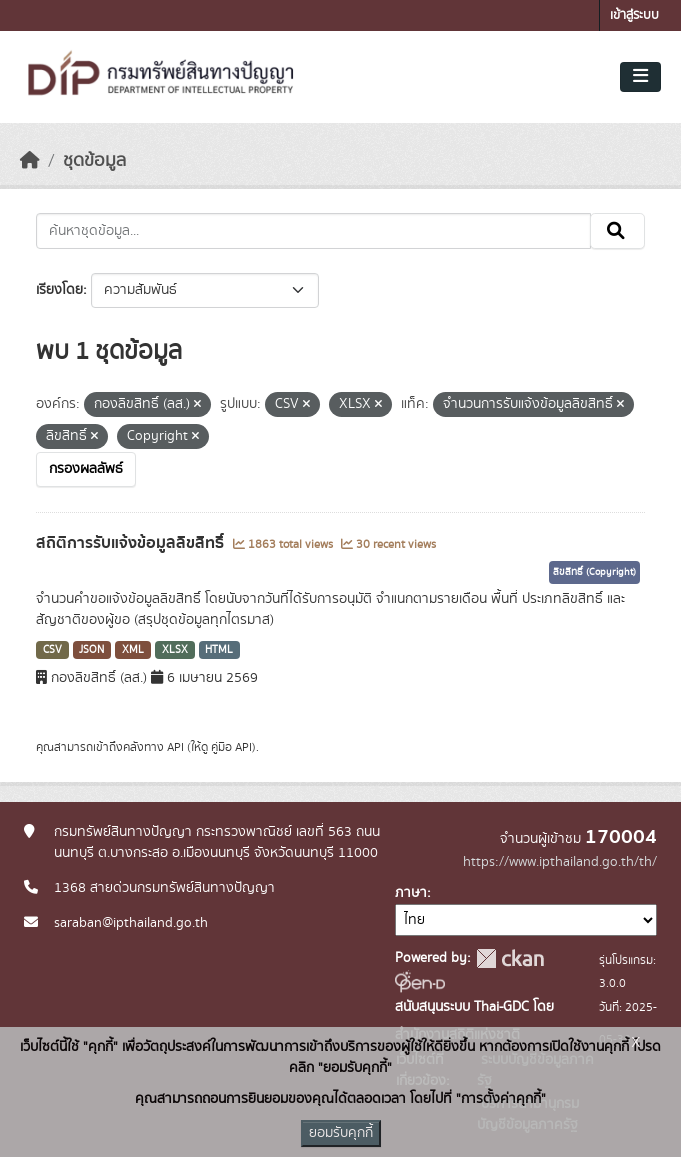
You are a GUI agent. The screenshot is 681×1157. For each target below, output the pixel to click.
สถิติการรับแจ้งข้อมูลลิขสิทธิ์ (132, 543)
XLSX (175, 650)
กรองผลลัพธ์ (86, 469)
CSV (52, 650)
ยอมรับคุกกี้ (341, 1133)
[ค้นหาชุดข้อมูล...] (313, 231)
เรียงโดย (59, 290)
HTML (219, 650)
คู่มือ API (231, 747)
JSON (91, 650)
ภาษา (411, 893)
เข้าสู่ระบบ (634, 15)
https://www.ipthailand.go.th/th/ (560, 862)
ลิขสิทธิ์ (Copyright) (594, 572)
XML (133, 650)
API (175, 747)
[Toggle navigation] (640, 77)
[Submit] (617, 231)
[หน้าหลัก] (30, 161)
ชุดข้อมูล (94, 161)
